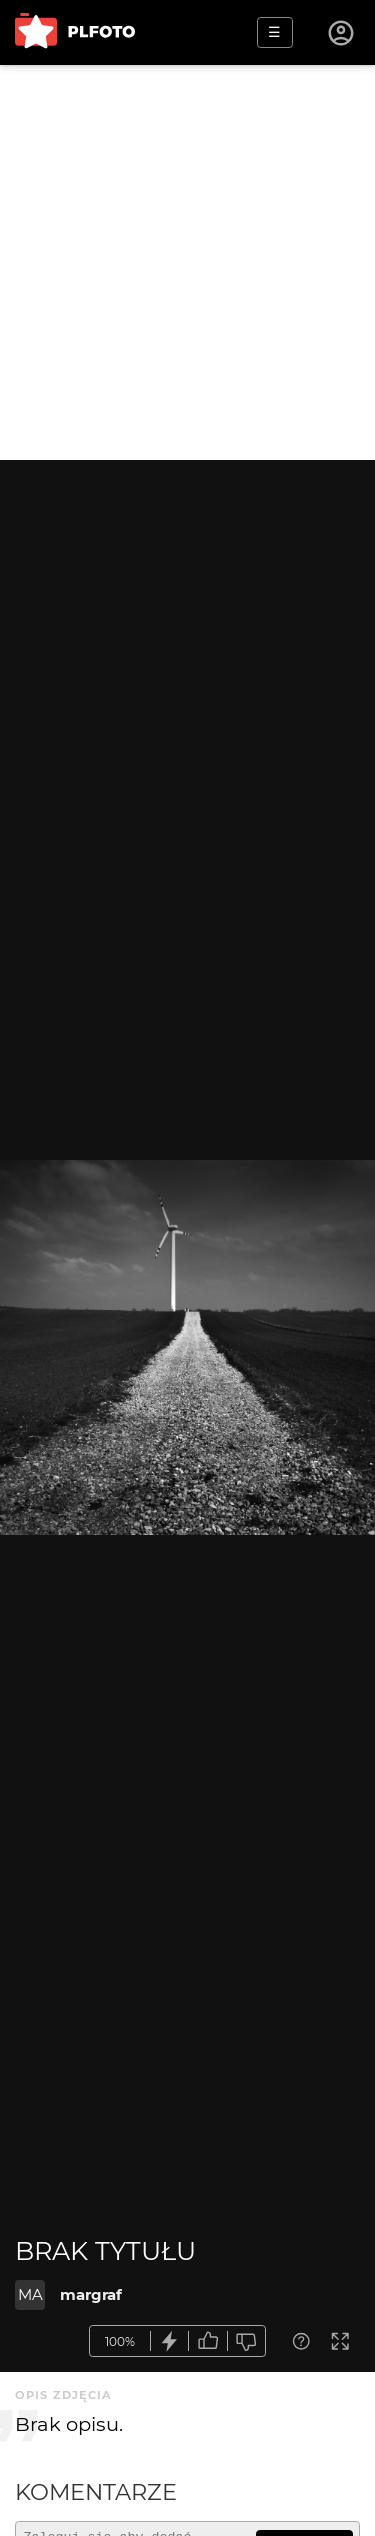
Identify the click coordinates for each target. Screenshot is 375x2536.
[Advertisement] (187, 262)
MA (30, 2294)
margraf (91, 2294)
